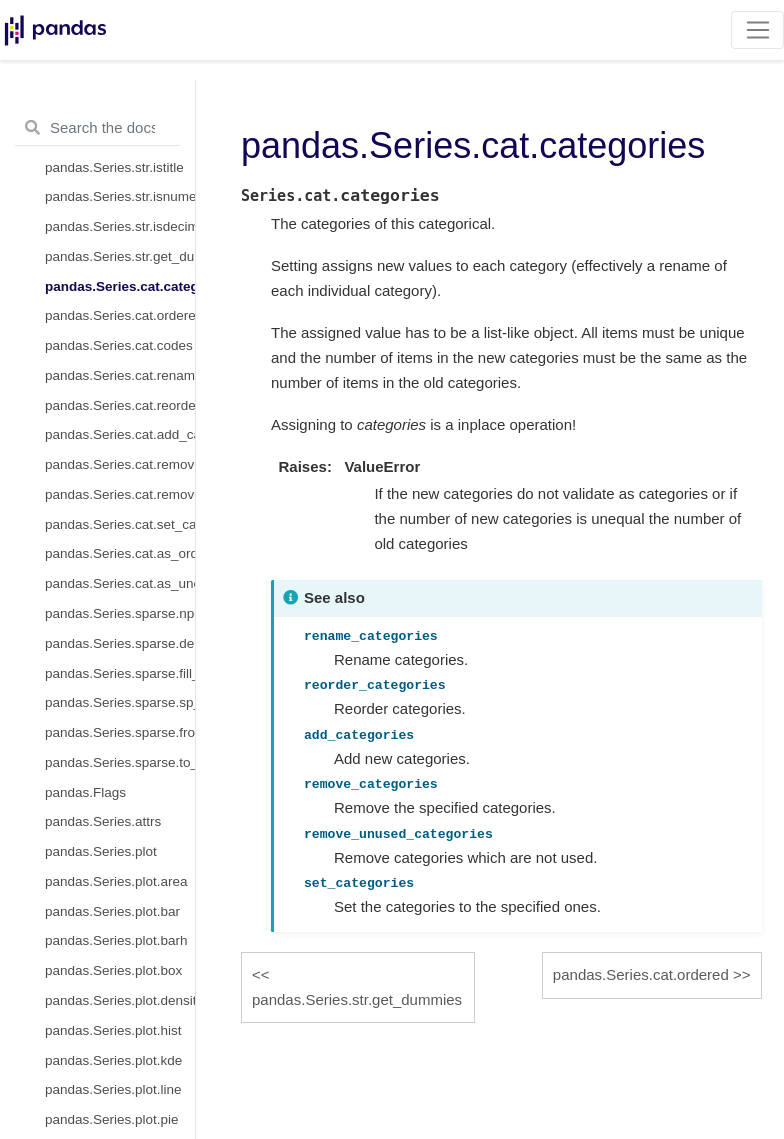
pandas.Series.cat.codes (119, 345)
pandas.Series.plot (101, 851)
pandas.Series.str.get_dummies (120, 256)
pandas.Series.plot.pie (112, 1119)
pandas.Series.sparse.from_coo (120, 732)
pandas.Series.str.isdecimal (120, 226)
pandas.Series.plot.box (113, 970)
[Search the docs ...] (97, 128)
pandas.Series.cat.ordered (120, 315)
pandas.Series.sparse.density (120, 643)
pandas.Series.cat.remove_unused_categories (120, 494)
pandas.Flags (85, 792)
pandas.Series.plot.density (120, 1000)
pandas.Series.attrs (103, 821)
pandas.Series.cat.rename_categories (120, 375)
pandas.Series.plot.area (116, 881)
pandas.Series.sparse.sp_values (120, 702)
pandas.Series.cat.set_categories (120, 524)
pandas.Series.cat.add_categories (120, 434)
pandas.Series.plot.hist (113, 1030)
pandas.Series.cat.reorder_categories (120, 405)
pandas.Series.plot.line (113, 1089)
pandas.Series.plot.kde (113, 1060)
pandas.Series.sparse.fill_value (120, 673)
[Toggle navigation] (757, 30)
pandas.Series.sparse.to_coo (120, 762)
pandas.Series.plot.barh (116, 940)
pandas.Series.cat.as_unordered (120, 583)
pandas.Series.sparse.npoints (120, 613)
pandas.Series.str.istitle (114, 167)
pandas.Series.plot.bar (112, 911)
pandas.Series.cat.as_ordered (120, 553)
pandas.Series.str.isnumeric (120, 196)
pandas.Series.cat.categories (120, 286)
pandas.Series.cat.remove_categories (120, 464)
